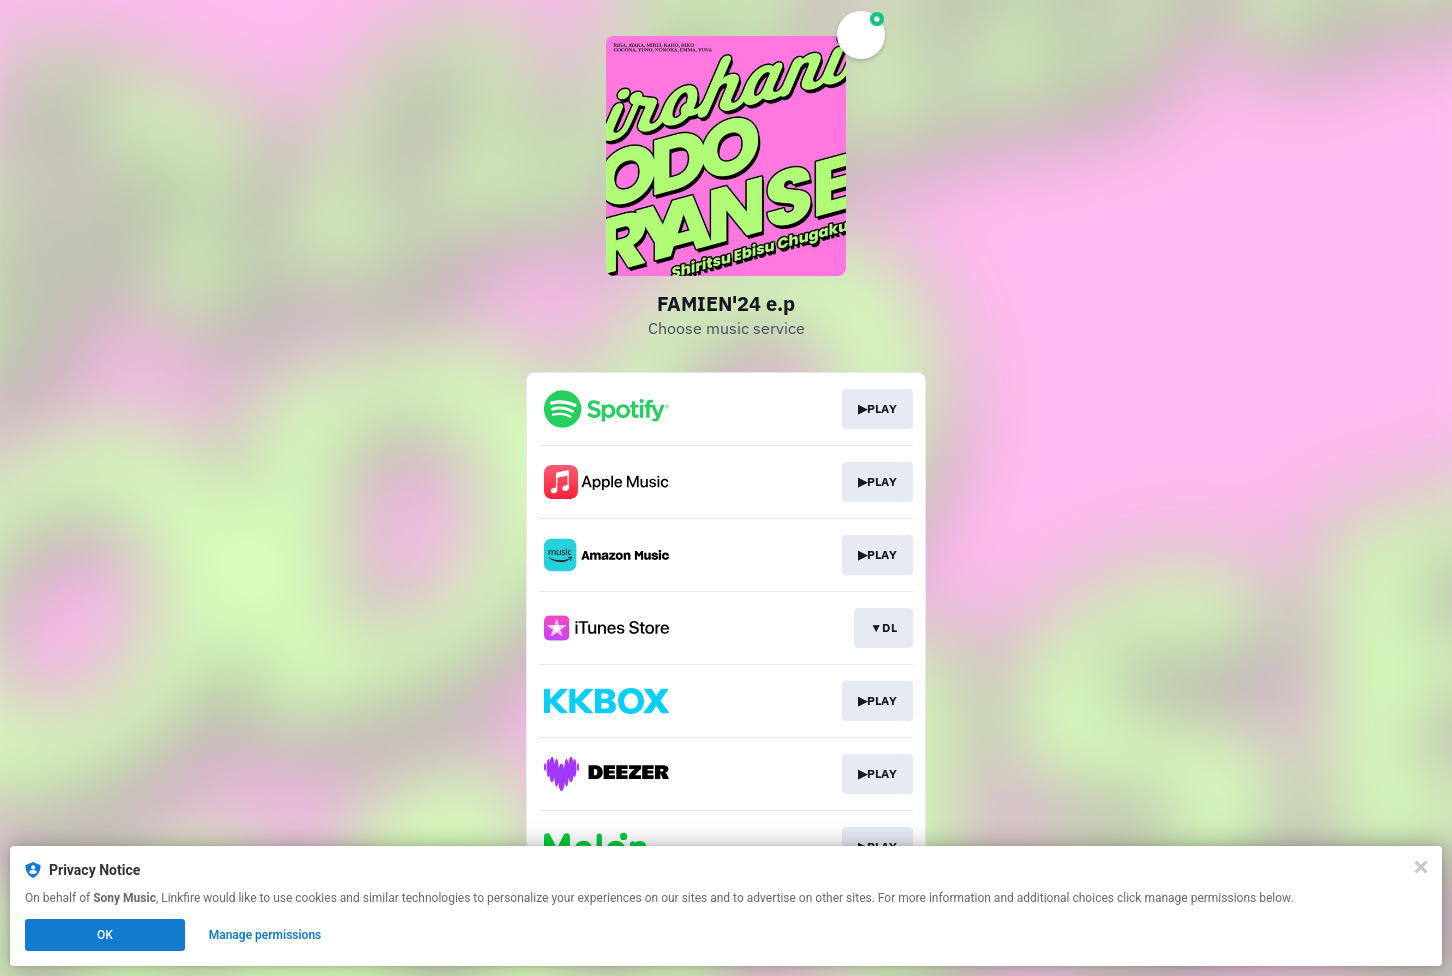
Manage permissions (265, 935)
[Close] (1421, 867)
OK (105, 935)
